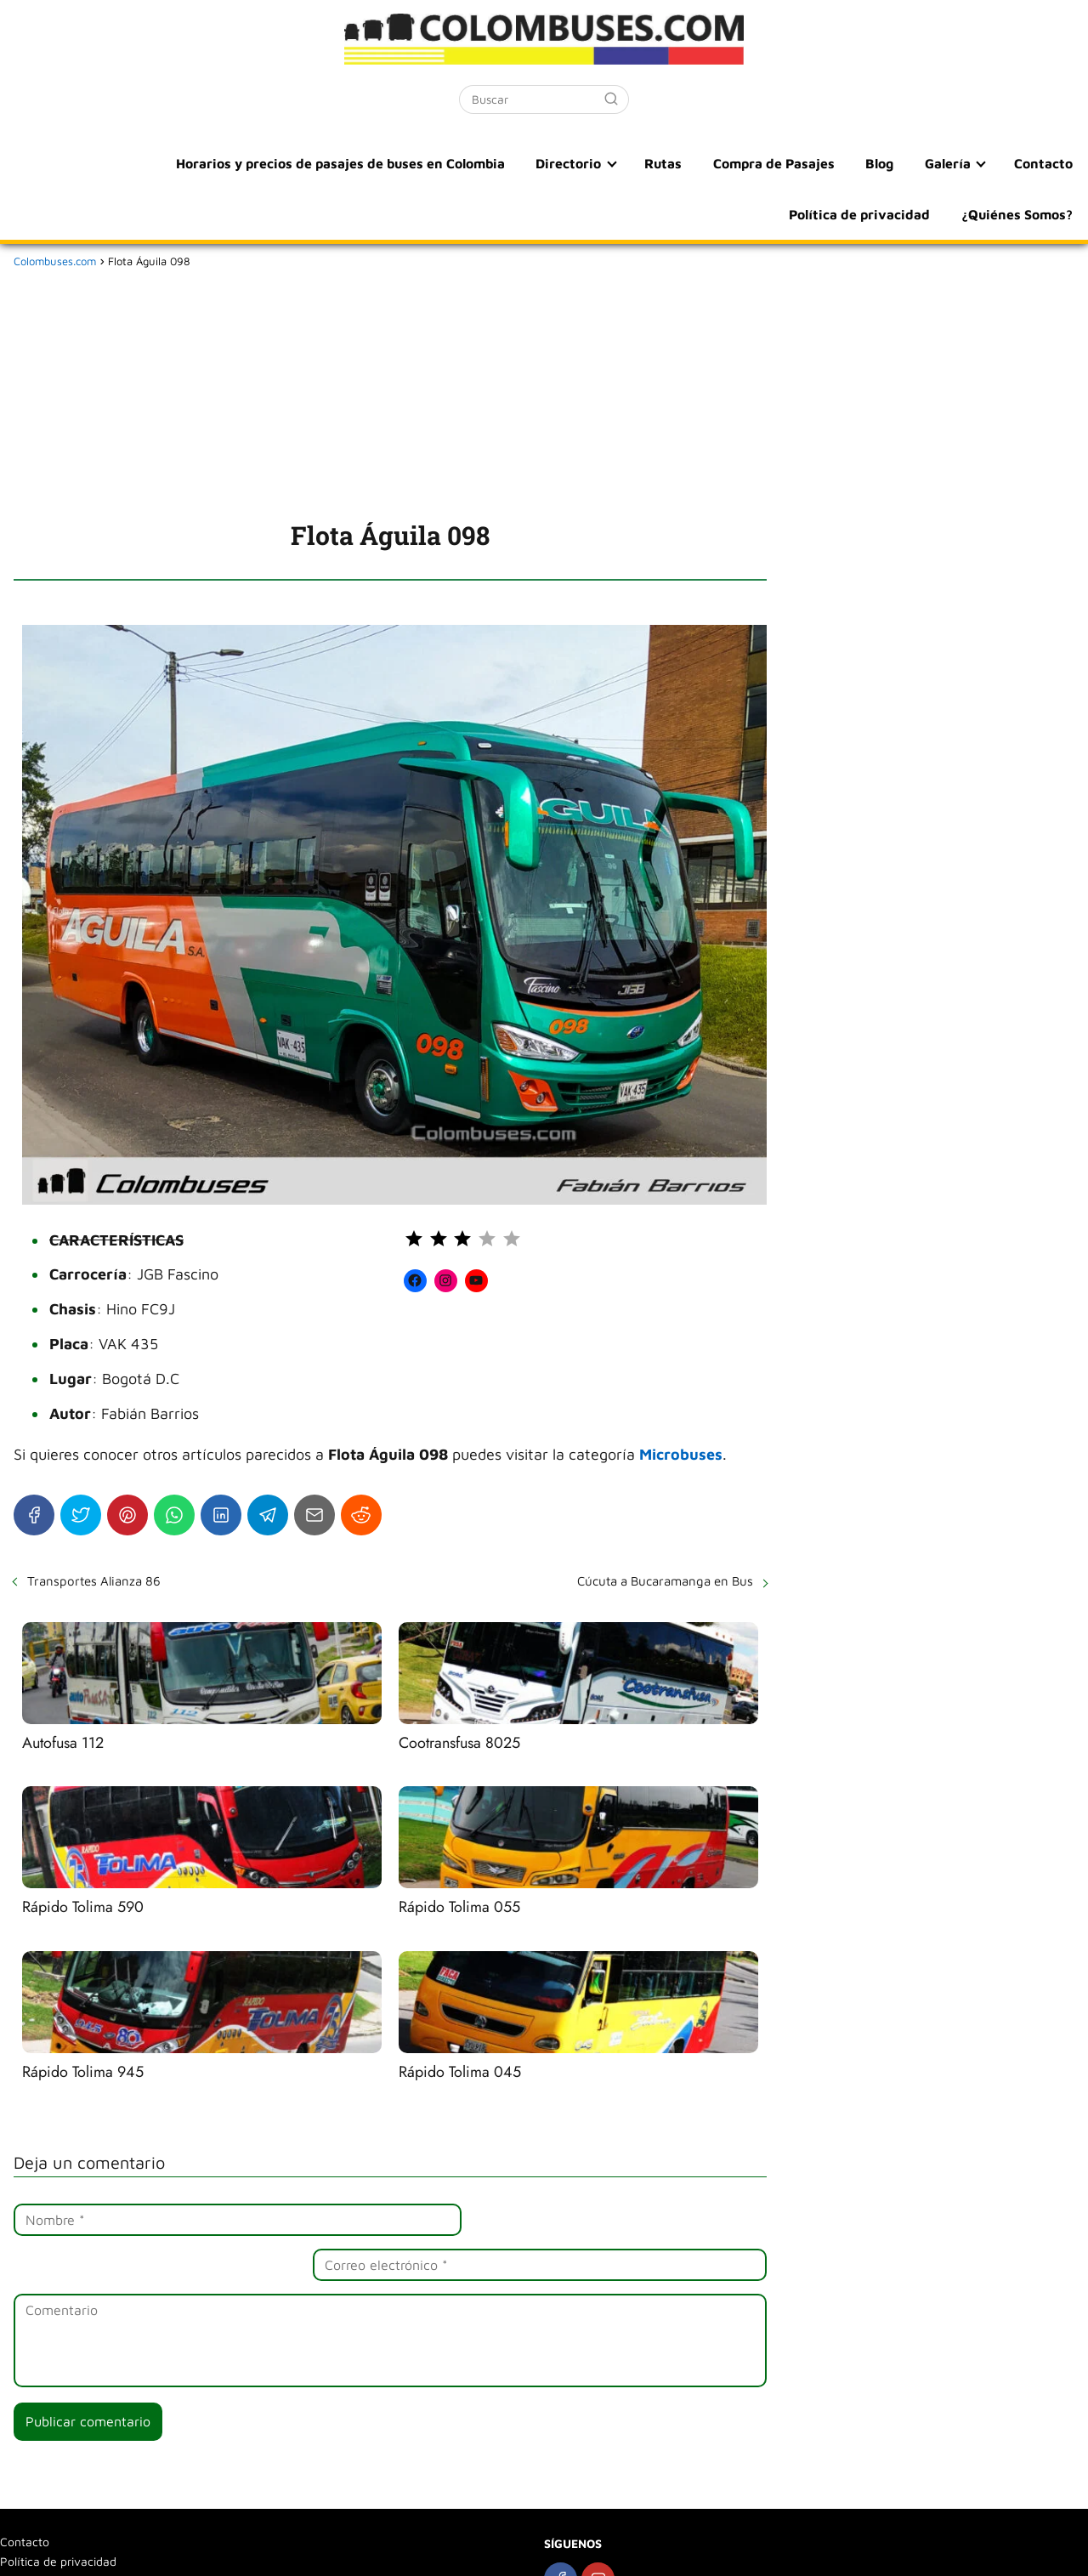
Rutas (515, 163)
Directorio (423, 163)
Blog (723, 163)
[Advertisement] (390, 391)
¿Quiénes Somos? (1017, 214)
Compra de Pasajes (621, 163)
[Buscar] (611, 98)
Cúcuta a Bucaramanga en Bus (665, 1581)
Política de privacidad (1003, 163)
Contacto (876, 163)
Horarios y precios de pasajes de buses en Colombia (198, 163)
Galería (785, 163)
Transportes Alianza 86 (94, 1581)
